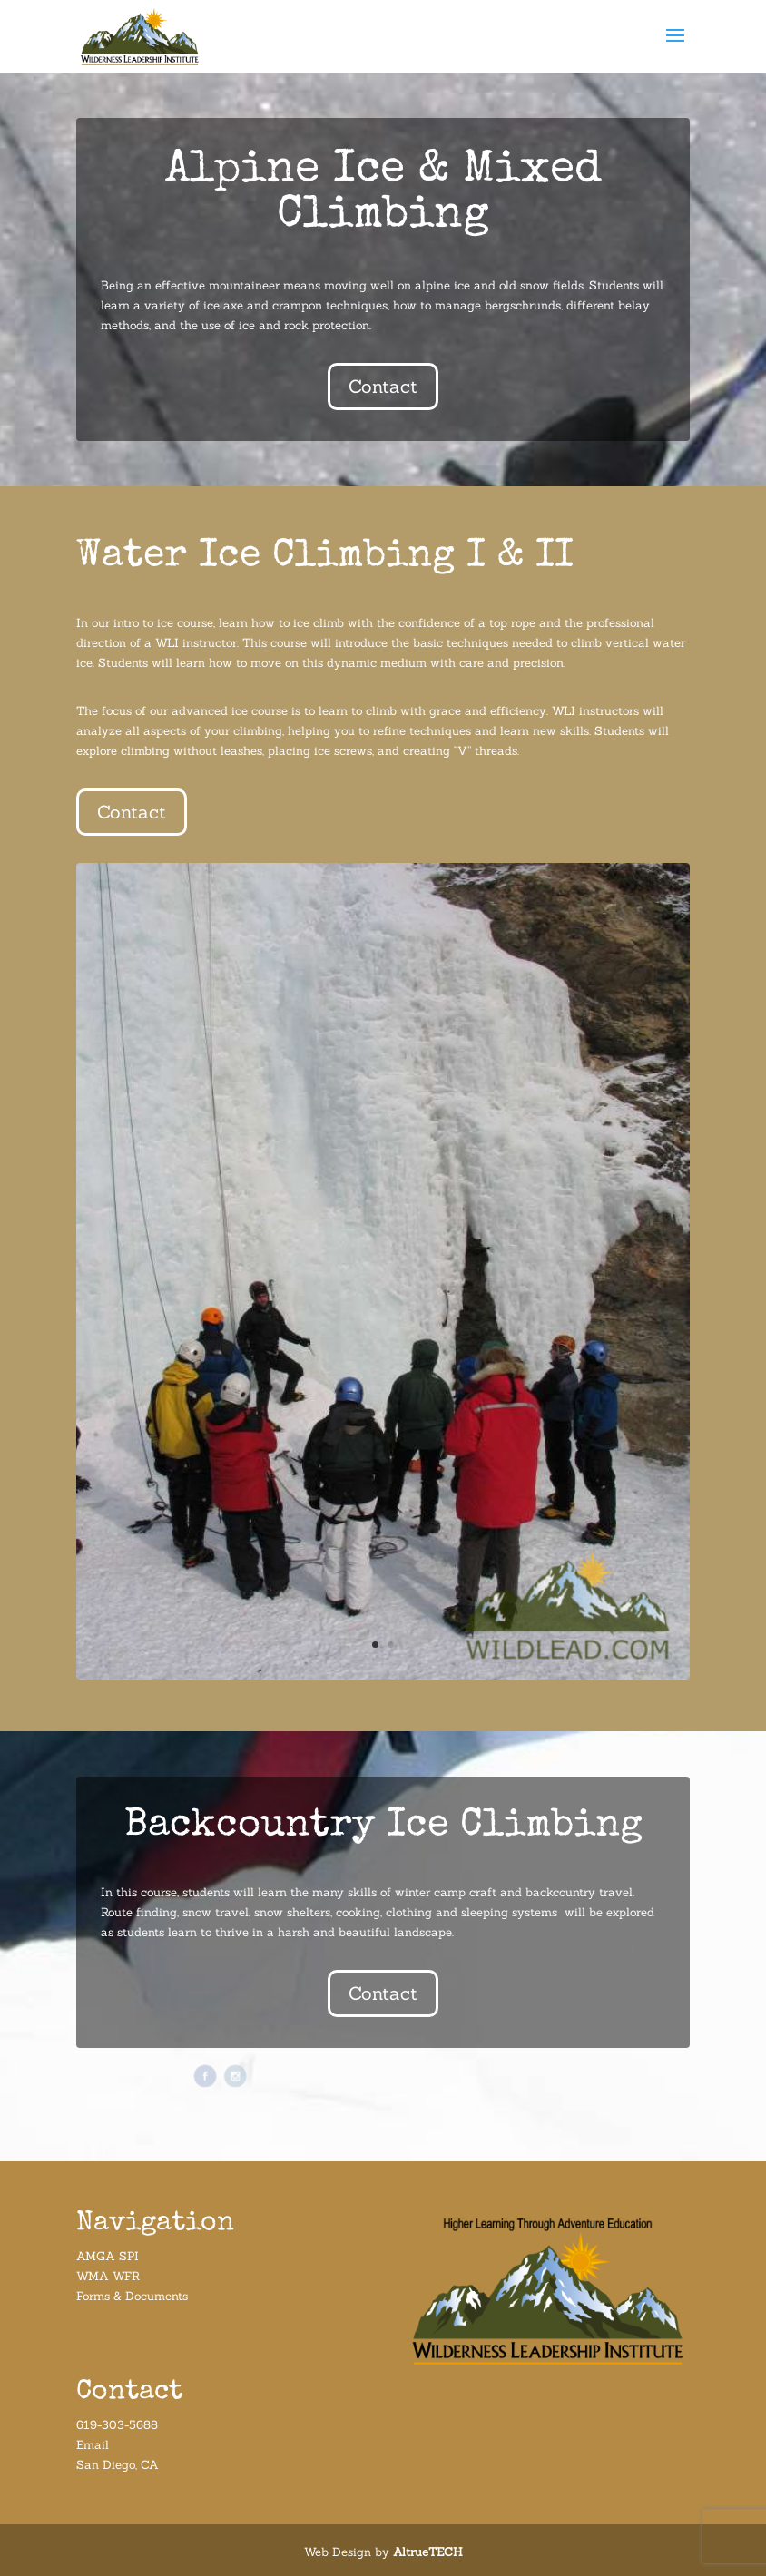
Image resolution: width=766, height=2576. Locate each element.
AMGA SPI (107, 2256)
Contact (383, 386)
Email (92, 2445)
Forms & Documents (132, 2296)
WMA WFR (108, 2276)
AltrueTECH (428, 2552)
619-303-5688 (117, 2425)
